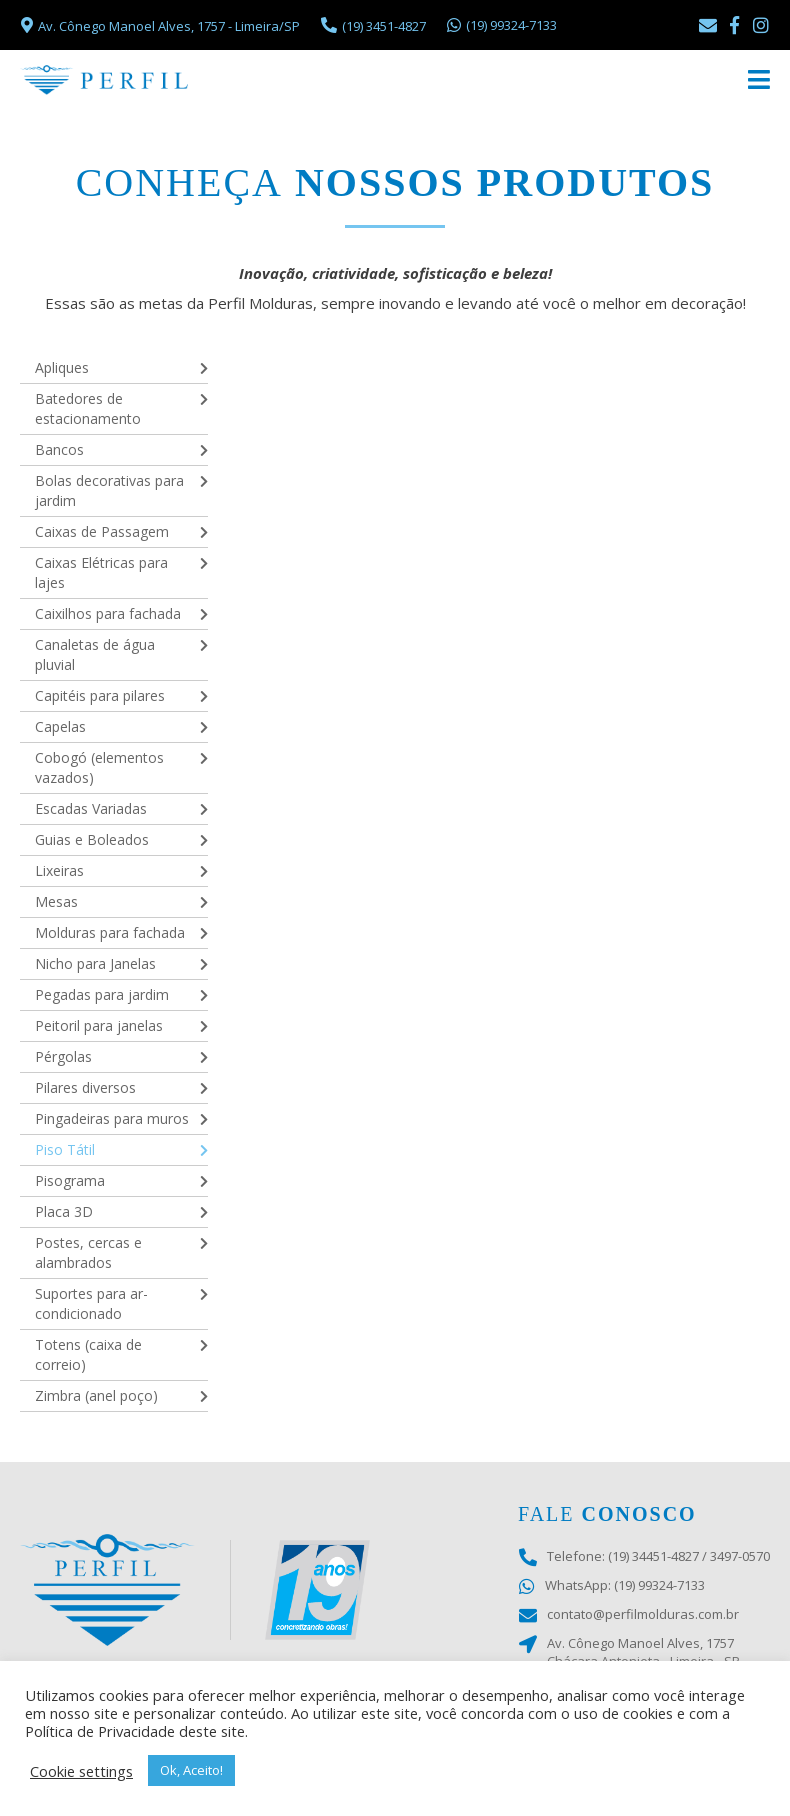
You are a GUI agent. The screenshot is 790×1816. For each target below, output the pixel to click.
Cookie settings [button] (81, 1771)
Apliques (62, 367)
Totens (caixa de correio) (88, 1354)
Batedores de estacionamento (88, 408)
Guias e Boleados (92, 839)
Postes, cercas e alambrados (88, 1252)
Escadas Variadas (91, 808)
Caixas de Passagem (102, 531)
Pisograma (70, 1180)
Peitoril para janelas (99, 1025)
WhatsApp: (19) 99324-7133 (611, 1585)
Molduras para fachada (110, 932)
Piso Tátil (65, 1149)
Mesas (56, 901)
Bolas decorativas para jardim (109, 490)
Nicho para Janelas (95, 963)
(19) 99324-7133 (501, 25)
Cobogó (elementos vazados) (99, 767)
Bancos (59, 449)
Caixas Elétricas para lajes (101, 572)
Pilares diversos (85, 1087)
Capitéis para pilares (100, 695)
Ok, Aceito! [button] (191, 1770)
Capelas (60, 726)
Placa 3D (64, 1211)
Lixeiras (59, 870)
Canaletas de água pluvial (95, 654)
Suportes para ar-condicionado (91, 1303)
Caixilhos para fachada (108, 613)
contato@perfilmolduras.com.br (628, 1614)
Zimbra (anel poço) (96, 1395)
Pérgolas (63, 1056)
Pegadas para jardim (102, 994)
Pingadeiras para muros (112, 1118)
